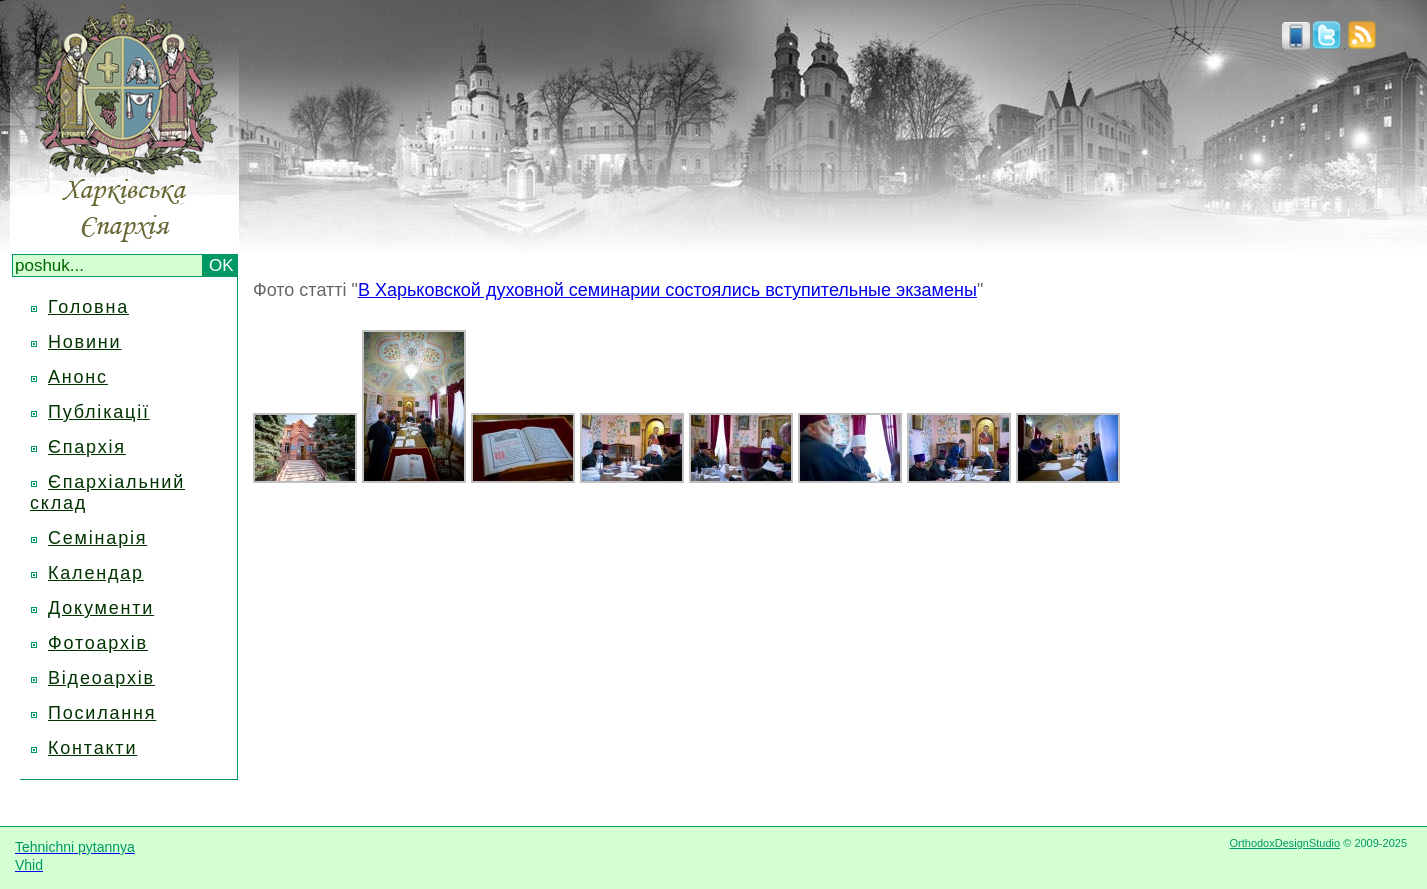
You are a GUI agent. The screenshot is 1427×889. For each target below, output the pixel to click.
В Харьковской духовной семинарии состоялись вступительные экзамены (667, 290)
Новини (84, 342)
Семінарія (97, 538)
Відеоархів (101, 678)
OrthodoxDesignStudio (1284, 843)
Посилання (102, 713)
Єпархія (87, 447)
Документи (101, 608)
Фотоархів (98, 643)
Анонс (78, 377)
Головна (88, 307)
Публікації (99, 412)
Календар (96, 573)
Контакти (92, 748)
